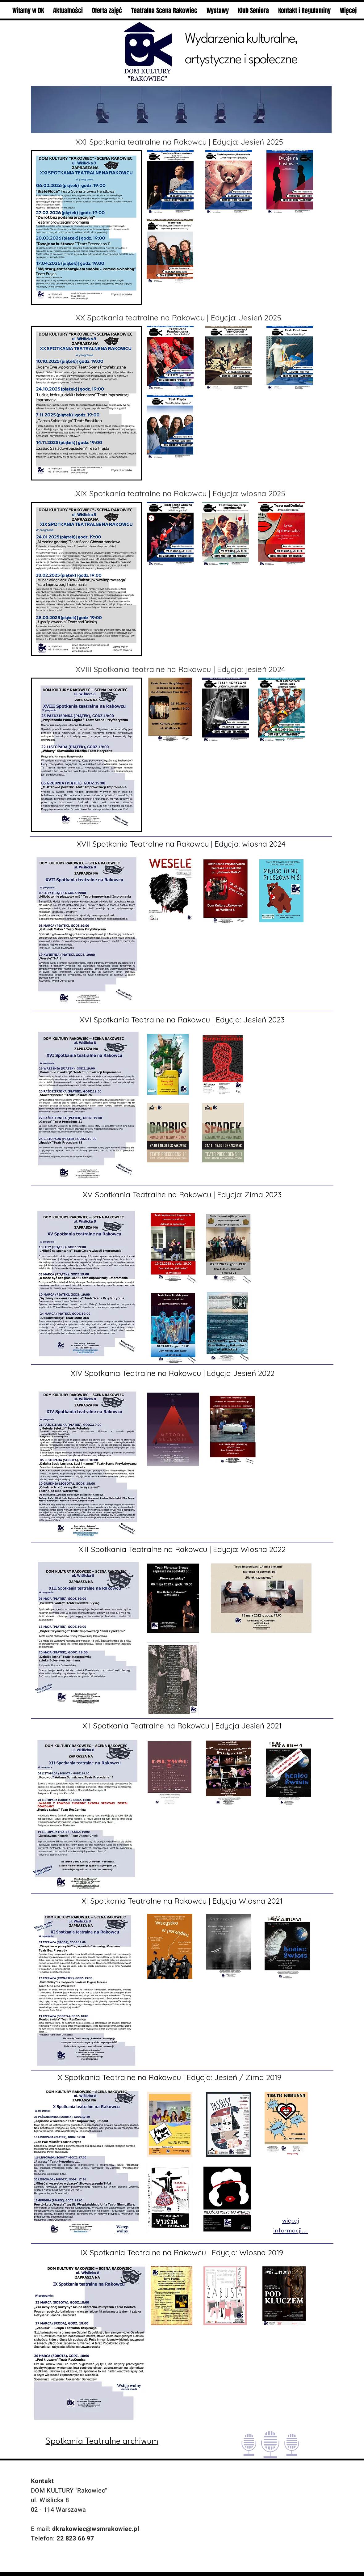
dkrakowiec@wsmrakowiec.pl (95, 2528)
